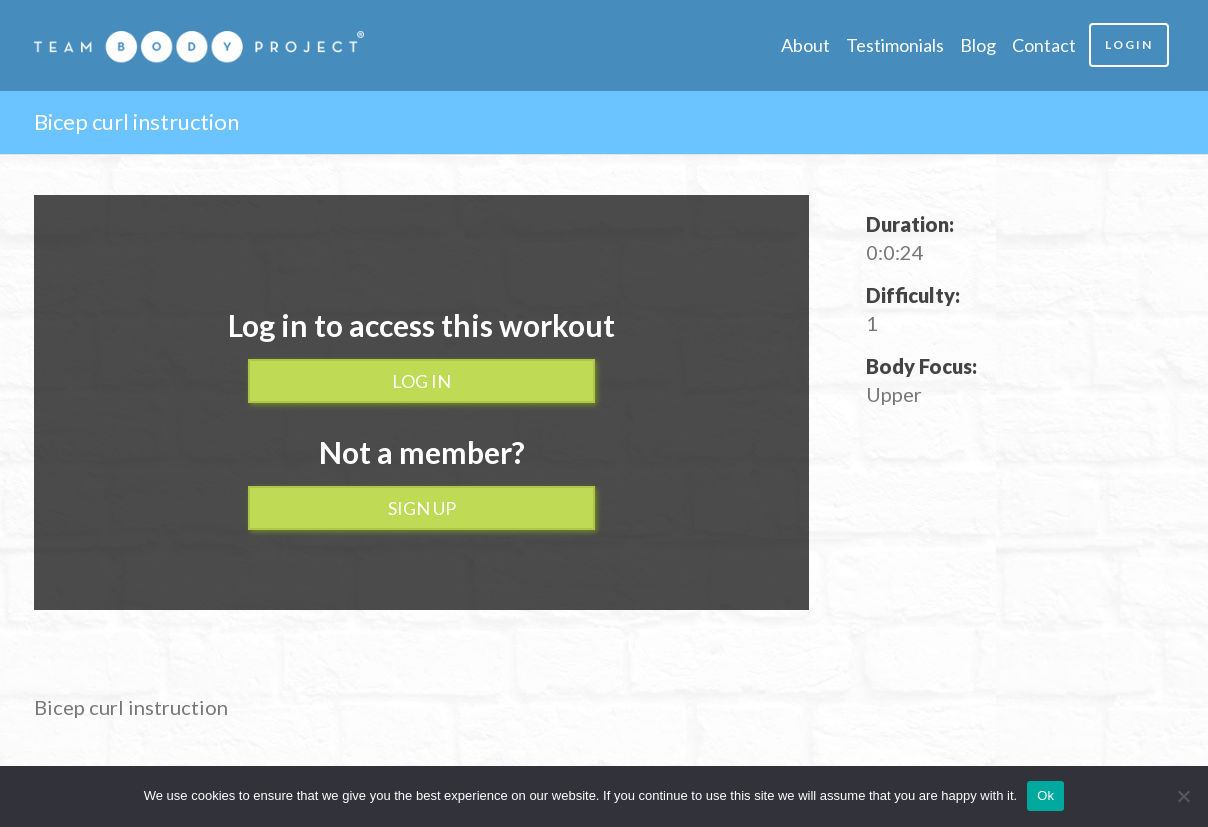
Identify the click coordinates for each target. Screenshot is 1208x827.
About (805, 45)
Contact (1044, 45)
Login (1129, 44)
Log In (421, 381)
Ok (1045, 795)
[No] (1183, 796)
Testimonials (895, 45)
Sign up (422, 508)
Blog (978, 45)
